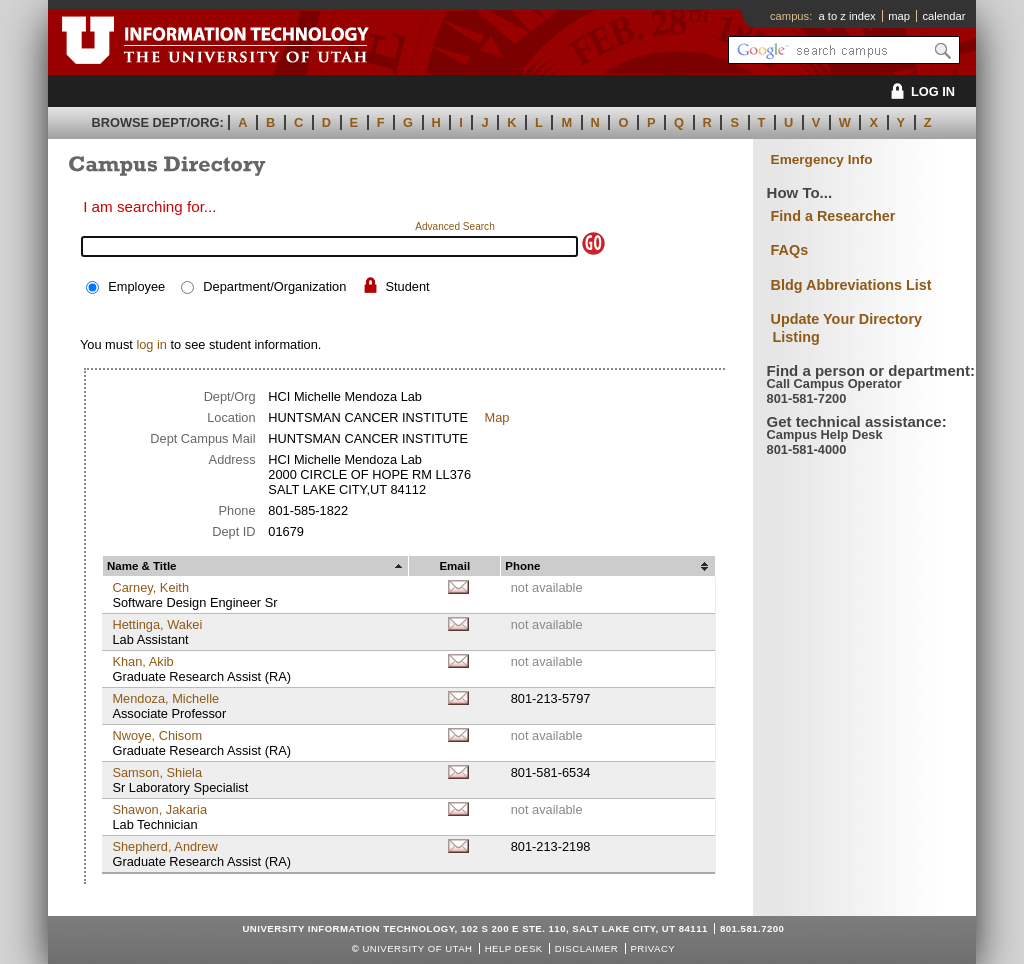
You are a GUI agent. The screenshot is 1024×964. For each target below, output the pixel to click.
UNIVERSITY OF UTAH (417, 948)
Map (496, 417)
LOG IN (919, 91)
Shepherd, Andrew (164, 846)
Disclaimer (586, 948)
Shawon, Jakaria (159, 809)
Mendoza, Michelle (165, 698)
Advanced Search (455, 226)
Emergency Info (822, 159)
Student (407, 286)
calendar (943, 16)
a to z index (847, 16)
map (899, 16)
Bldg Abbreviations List (851, 285)
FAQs (790, 250)
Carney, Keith (150, 587)
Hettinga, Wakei (157, 624)
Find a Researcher (833, 216)
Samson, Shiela (157, 772)
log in (151, 344)
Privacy (652, 948)
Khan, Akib (142, 661)
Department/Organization (274, 286)
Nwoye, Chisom (157, 735)
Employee (136, 286)
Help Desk (514, 948)
